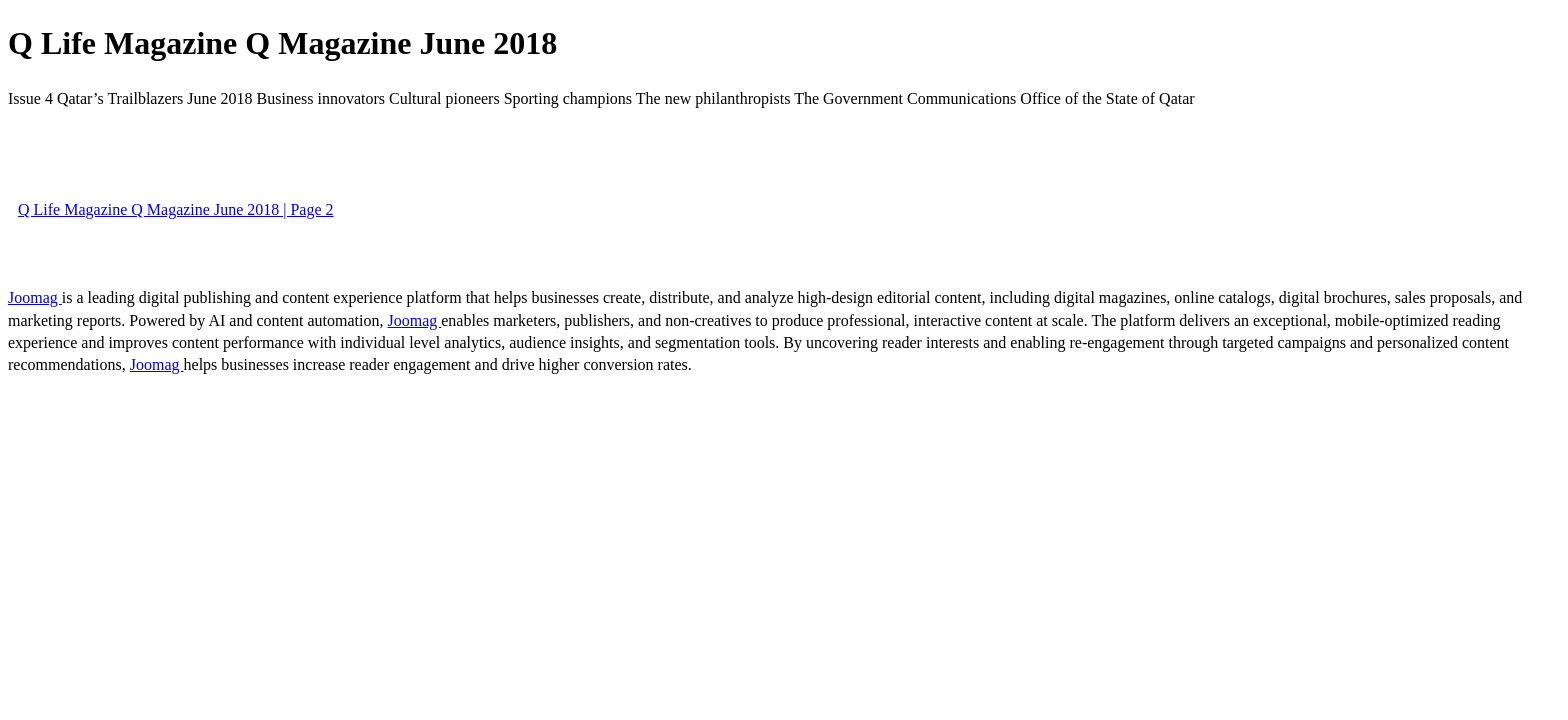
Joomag (35, 297)
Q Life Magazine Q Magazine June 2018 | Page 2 (176, 209)
